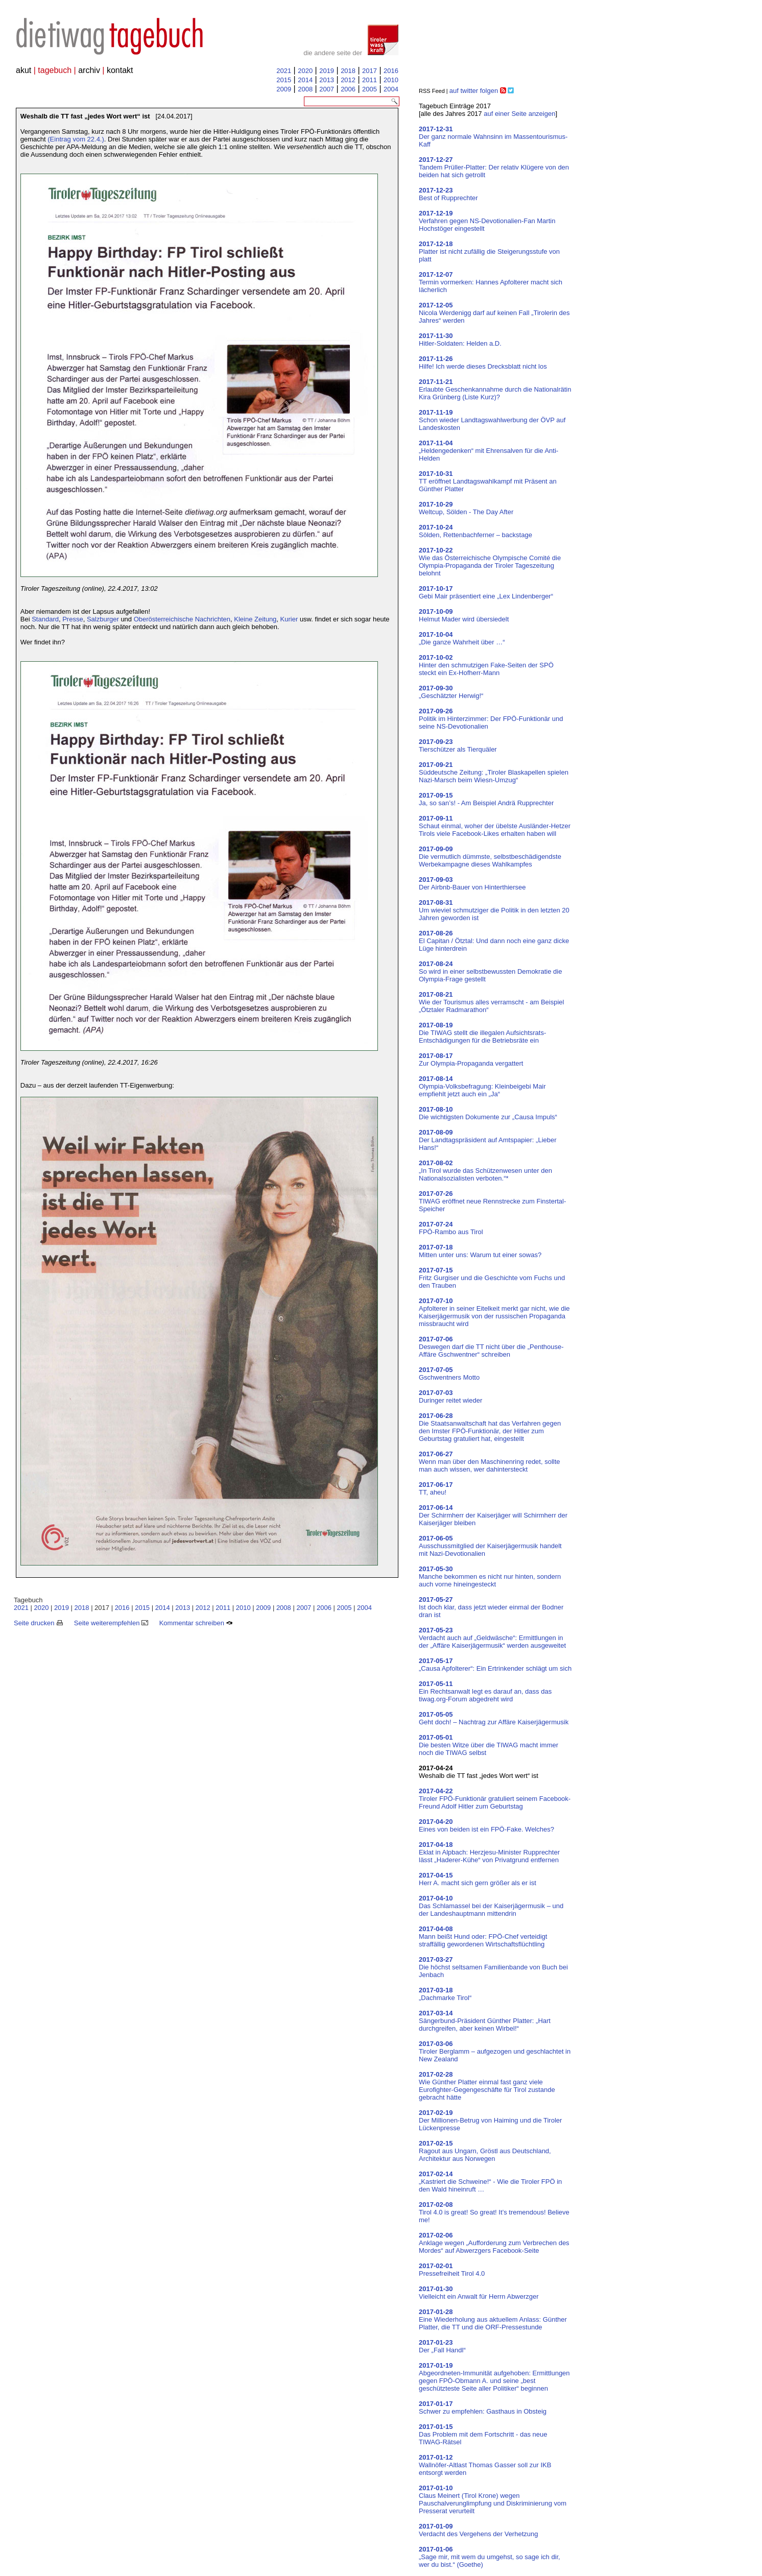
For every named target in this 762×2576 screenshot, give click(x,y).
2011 (369, 80)
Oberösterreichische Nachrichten (182, 619)
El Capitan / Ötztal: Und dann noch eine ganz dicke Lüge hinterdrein (494, 940)
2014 (305, 80)
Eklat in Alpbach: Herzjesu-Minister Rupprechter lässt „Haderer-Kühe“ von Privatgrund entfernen (489, 1852)
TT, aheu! (436, 1488)
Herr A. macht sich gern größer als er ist (477, 1879)
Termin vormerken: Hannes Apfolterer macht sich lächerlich (490, 282)
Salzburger (103, 619)
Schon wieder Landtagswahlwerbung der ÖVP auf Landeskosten (492, 419)
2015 (283, 80)
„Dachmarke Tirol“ (445, 1994)
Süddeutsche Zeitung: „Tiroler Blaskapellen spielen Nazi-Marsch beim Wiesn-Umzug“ (493, 772)
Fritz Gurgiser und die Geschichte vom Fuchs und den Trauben (492, 1277)
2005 (369, 89)
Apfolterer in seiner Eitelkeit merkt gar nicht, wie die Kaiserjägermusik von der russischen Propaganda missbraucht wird (494, 1312)
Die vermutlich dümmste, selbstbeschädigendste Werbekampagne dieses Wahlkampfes (490, 856)
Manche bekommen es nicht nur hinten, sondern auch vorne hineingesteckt (490, 1576)
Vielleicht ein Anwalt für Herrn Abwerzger (479, 2292)
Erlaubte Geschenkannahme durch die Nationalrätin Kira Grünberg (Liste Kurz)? (495, 389)
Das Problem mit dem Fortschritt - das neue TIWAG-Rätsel (483, 2434)
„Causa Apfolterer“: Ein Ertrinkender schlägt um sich (495, 1664)
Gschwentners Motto (449, 1373)
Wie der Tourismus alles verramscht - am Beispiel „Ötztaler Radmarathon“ (491, 1002)
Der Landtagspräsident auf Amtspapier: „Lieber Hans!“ (488, 1139)
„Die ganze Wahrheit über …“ (462, 638)
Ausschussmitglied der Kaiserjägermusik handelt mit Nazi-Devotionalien (490, 1545)
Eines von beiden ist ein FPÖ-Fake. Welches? (486, 1825)
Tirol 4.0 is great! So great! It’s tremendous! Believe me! (494, 2212)
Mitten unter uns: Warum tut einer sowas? (480, 1251)
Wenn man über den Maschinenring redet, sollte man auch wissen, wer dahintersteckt (489, 1461)
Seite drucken (38, 1623)
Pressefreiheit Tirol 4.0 (452, 2269)
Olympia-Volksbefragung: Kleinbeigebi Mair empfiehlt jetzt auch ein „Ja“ (482, 1086)
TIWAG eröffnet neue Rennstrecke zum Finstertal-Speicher (492, 1201)
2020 (305, 71)
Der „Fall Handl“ (442, 2346)
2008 (305, 89)
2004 (391, 89)
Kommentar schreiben (196, 1623)
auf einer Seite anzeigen (519, 113)
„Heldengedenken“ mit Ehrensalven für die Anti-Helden (488, 450)
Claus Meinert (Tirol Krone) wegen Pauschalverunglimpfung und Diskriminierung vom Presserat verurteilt (492, 2499)
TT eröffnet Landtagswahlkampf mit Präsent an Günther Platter (488, 481)
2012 (348, 80)
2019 (326, 71)
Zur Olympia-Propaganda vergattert (471, 1059)
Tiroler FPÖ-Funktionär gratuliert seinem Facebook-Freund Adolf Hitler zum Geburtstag (494, 1798)
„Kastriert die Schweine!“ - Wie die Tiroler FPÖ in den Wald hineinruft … (490, 2181)
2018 (348, 71)
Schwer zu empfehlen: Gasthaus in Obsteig (482, 2407)
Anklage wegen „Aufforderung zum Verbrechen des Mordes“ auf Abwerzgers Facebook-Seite (494, 2242)
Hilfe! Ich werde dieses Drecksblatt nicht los (483, 362)
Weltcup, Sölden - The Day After (466, 508)
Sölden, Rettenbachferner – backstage (475, 531)
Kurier (289, 619)
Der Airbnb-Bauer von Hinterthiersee (472, 883)
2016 (391, 71)
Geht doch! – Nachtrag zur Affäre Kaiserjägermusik (493, 1718)
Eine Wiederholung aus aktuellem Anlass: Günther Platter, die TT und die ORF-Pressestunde (493, 2319)
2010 (391, 80)
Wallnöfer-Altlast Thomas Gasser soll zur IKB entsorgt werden (485, 2464)
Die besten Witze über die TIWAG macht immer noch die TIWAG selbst (488, 1745)
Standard (45, 619)
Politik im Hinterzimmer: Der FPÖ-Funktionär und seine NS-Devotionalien (491, 718)
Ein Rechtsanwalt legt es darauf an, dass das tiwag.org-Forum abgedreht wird (485, 1691)
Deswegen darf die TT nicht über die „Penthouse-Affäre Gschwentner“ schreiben (491, 1346)
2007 (326, 89)
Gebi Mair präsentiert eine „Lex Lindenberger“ (486, 592)
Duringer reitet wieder (450, 1396)
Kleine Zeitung (255, 619)
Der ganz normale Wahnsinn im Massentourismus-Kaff (493, 136)
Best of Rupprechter (448, 194)
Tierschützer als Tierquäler (458, 745)
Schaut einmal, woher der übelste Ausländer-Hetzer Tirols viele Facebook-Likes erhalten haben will (494, 825)
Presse (72, 619)
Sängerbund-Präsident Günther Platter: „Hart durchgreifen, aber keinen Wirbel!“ (485, 2020)
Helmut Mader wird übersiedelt (464, 615)
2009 (283, 89)
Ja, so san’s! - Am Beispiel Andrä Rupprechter (486, 799)
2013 (326, 80)
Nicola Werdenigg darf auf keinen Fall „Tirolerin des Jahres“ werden (494, 312)
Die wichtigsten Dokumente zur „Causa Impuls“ (488, 1113)
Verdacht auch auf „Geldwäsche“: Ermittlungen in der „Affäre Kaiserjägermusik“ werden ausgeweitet (492, 1637)
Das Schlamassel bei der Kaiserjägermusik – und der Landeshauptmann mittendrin (491, 1905)
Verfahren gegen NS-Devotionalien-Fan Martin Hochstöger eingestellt (487, 220)
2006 (348, 89)
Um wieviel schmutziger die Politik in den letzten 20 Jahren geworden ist (494, 910)
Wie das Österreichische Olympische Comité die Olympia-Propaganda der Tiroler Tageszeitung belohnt (490, 561)
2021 (283, 71)
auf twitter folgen (473, 90)
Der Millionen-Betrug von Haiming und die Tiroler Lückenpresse (490, 2120)
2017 (369, 71)
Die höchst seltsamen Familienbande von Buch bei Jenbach (493, 1967)
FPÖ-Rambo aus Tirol (451, 1228)
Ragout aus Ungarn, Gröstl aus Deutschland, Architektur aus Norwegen (485, 2150)
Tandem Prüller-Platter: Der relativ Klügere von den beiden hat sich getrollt (494, 167)
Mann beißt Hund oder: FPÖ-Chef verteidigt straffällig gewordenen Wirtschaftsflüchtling (483, 1936)
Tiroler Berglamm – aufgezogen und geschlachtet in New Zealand (494, 2051)
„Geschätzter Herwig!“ (451, 692)
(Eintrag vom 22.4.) (75, 139)
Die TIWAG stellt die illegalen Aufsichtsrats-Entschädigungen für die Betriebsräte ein (482, 1032)
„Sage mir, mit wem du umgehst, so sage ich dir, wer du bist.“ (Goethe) (489, 2556)
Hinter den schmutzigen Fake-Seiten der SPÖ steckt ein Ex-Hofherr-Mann (486, 665)
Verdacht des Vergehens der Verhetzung (478, 2530)
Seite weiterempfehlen (111, 1623)
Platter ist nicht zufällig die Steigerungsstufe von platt (489, 251)
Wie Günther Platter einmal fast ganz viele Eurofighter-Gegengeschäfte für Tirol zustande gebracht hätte (487, 2086)
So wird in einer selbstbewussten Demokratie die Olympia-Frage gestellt (490, 971)
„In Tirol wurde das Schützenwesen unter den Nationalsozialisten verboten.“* (485, 1170)
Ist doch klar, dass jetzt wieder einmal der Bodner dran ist (491, 1607)
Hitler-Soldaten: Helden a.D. (460, 339)
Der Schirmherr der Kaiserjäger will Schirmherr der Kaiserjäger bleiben (493, 1515)
